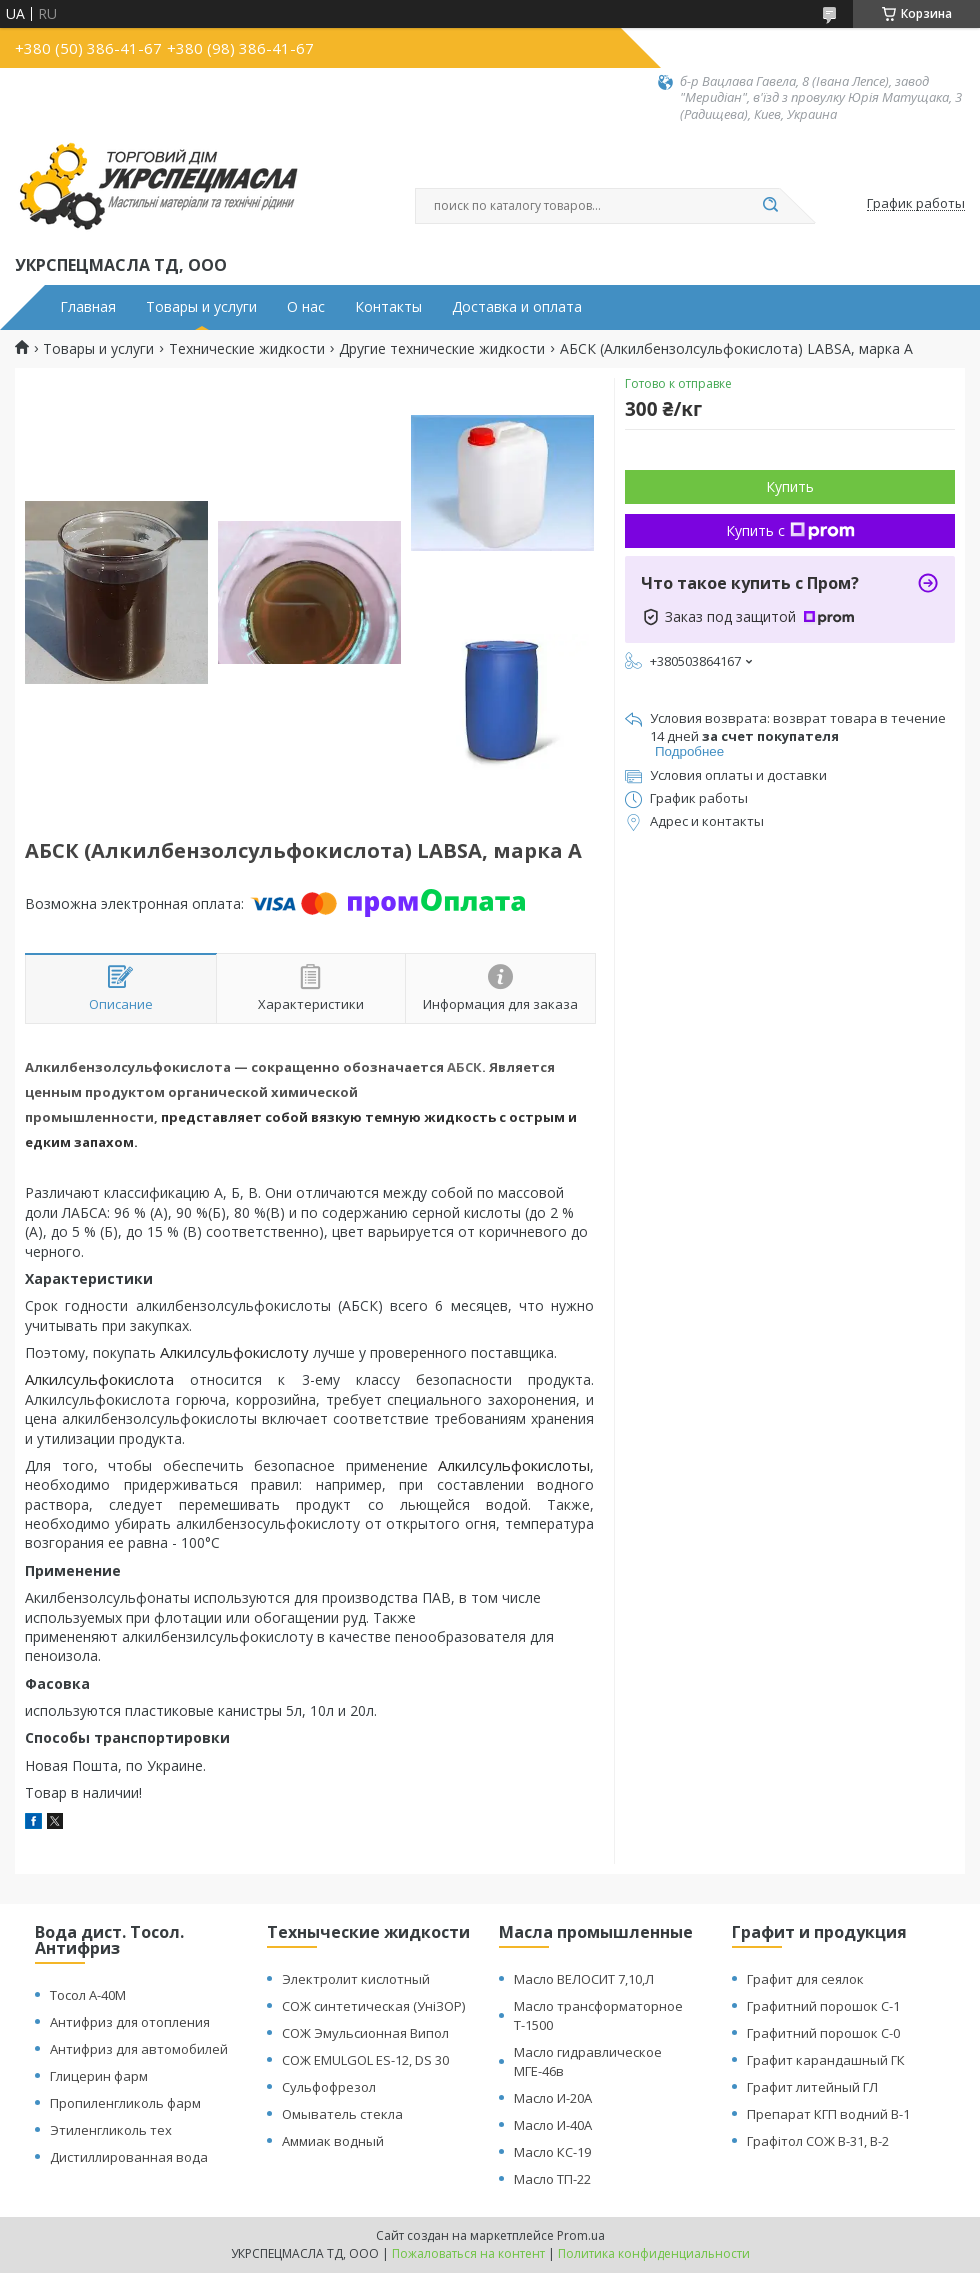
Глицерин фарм (99, 2076)
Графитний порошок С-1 (823, 2006)
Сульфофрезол (329, 2087)
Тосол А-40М (88, 1995)
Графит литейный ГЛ (812, 2087)
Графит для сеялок (805, 1979)
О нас (306, 307)
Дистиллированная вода (129, 2157)
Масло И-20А (553, 2098)
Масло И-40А (553, 2125)
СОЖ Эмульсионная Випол (365, 2033)
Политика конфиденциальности (654, 2253)
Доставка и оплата (517, 307)
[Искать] (770, 206)
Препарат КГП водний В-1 (828, 2114)
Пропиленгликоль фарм (125, 2103)
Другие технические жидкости (442, 349)
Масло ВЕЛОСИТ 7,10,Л (584, 1979)
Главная (88, 307)
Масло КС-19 (552, 2152)
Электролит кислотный (356, 1979)
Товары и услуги (201, 307)
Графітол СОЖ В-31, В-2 (818, 2141)
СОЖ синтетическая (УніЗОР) (373, 2006)
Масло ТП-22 (552, 2179)
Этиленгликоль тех (111, 2130)
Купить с (790, 530)
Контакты (388, 307)
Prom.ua (581, 2235)
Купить (790, 486)
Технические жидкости (247, 349)
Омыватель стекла (342, 2114)
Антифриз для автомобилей (139, 2049)
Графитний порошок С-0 (823, 2033)
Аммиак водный (333, 2141)
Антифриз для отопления (130, 2022)
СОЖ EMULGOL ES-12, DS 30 (365, 2060)
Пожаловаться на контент (468, 2253)
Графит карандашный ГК (826, 2060)
